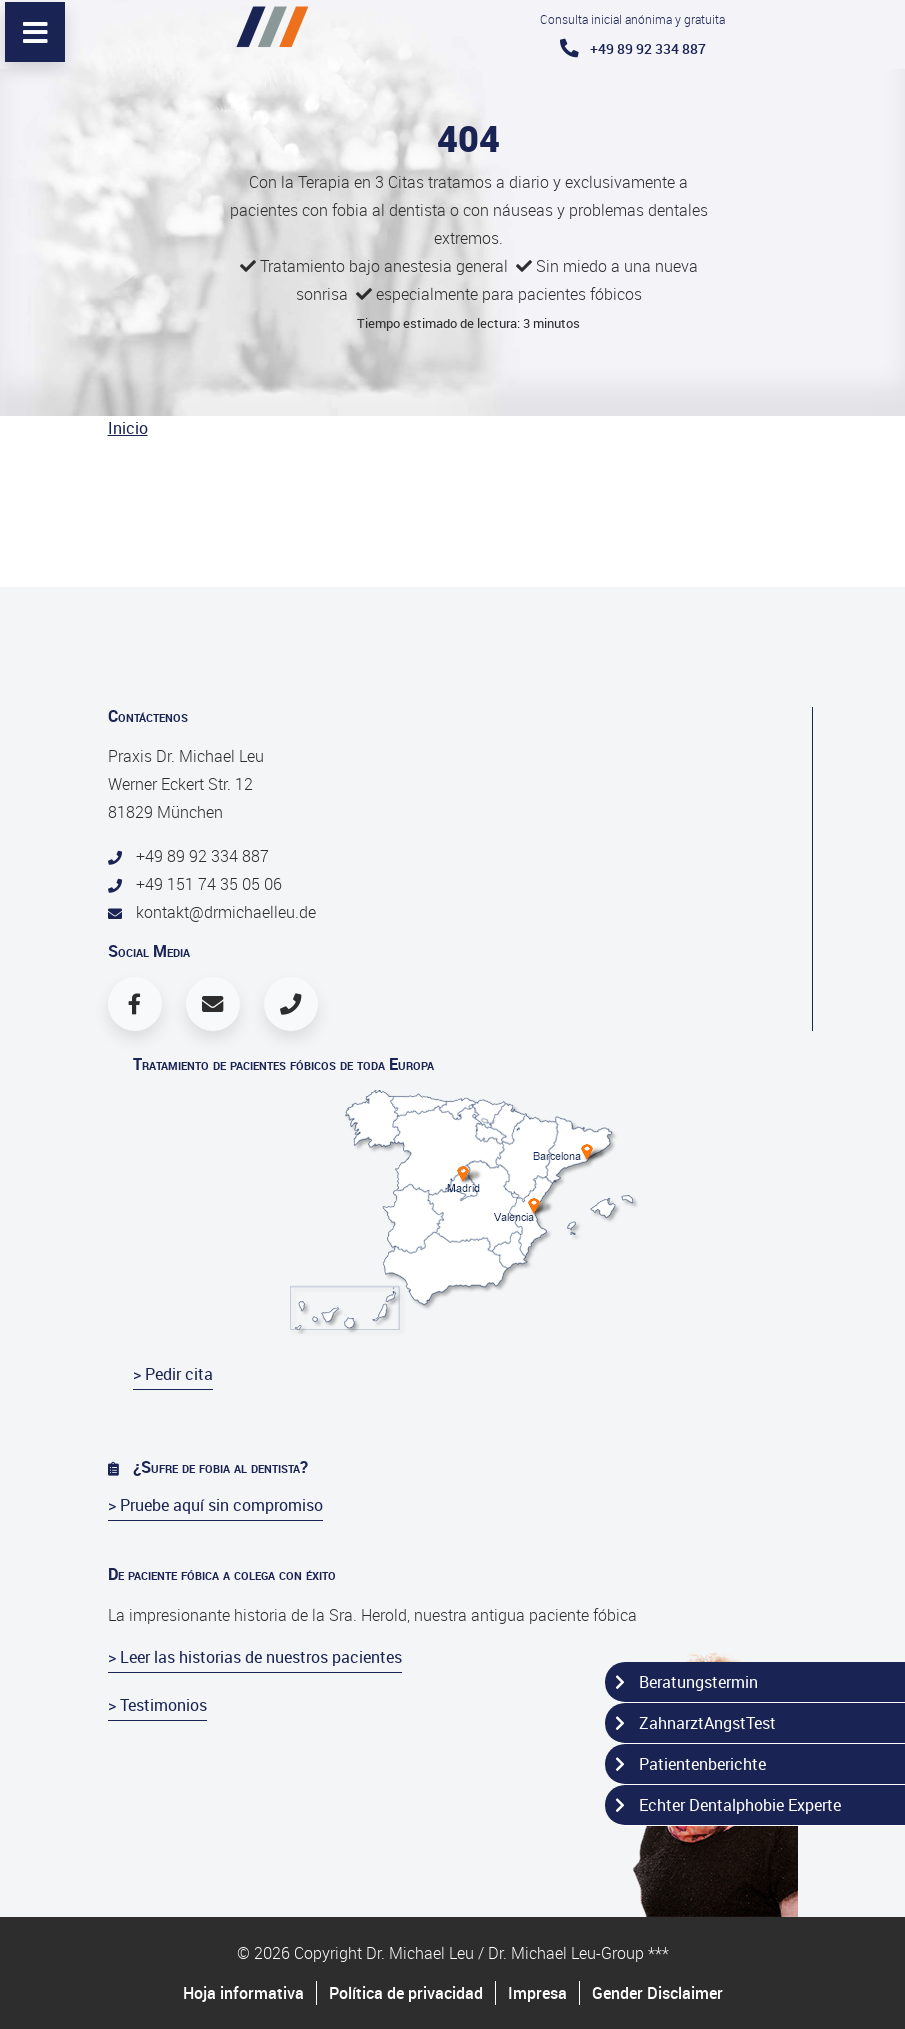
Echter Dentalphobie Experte (728, 1805)
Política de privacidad (406, 1993)
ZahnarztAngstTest (695, 1723)
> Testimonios (157, 1705)
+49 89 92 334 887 (633, 48)
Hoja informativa (243, 1993)
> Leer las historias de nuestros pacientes (255, 1657)
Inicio (128, 428)
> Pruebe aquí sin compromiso (215, 1505)
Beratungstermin (686, 1682)
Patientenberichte (690, 1764)
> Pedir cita (173, 1374)
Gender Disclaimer (657, 1993)
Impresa (537, 1993)
